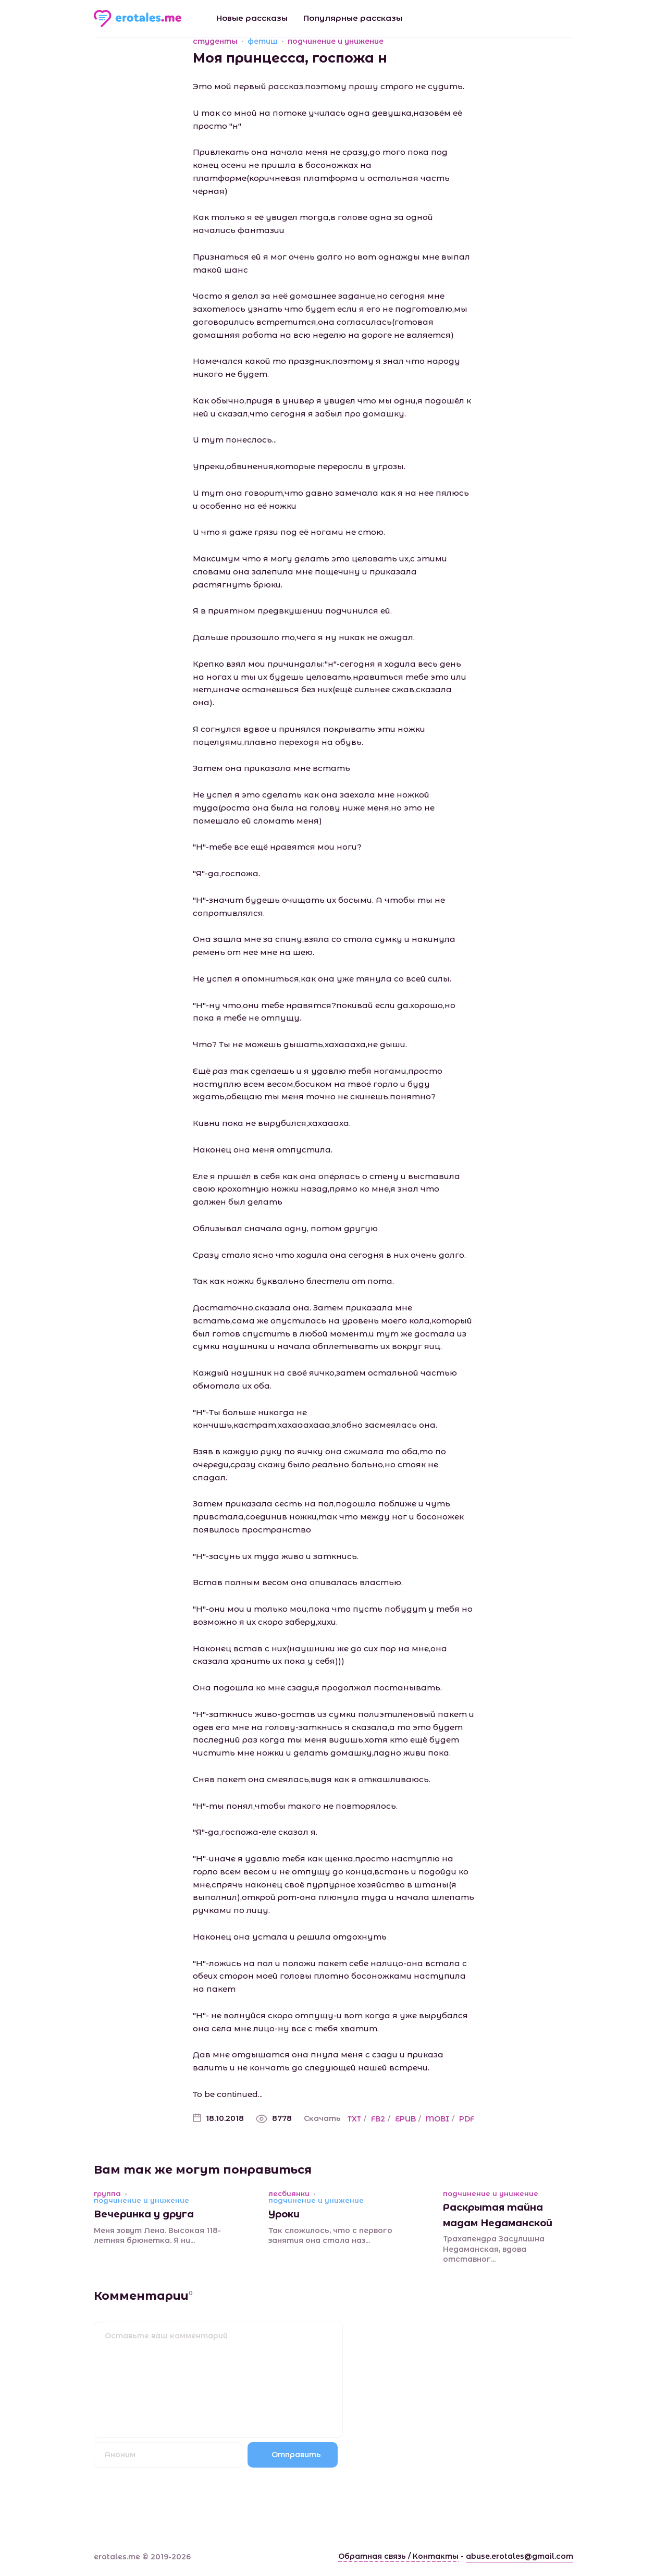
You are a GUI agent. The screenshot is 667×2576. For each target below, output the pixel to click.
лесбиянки (289, 2193)
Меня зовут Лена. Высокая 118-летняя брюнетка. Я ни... (157, 2236)
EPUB (405, 2119)
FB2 (378, 2119)
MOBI (437, 2119)
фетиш (263, 41)
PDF (466, 2119)
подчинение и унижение (336, 41)
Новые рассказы (252, 18)
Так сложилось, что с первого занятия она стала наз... (330, 2236)
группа (107, 2193)
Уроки (284, 2214)
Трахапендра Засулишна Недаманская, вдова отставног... (494, 2249)
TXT (354, 2119)
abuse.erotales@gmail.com (519, 2556)
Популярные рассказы (352, 18)
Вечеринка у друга (144, 2214)
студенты (215, 41)
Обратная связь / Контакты (398, 2556)
